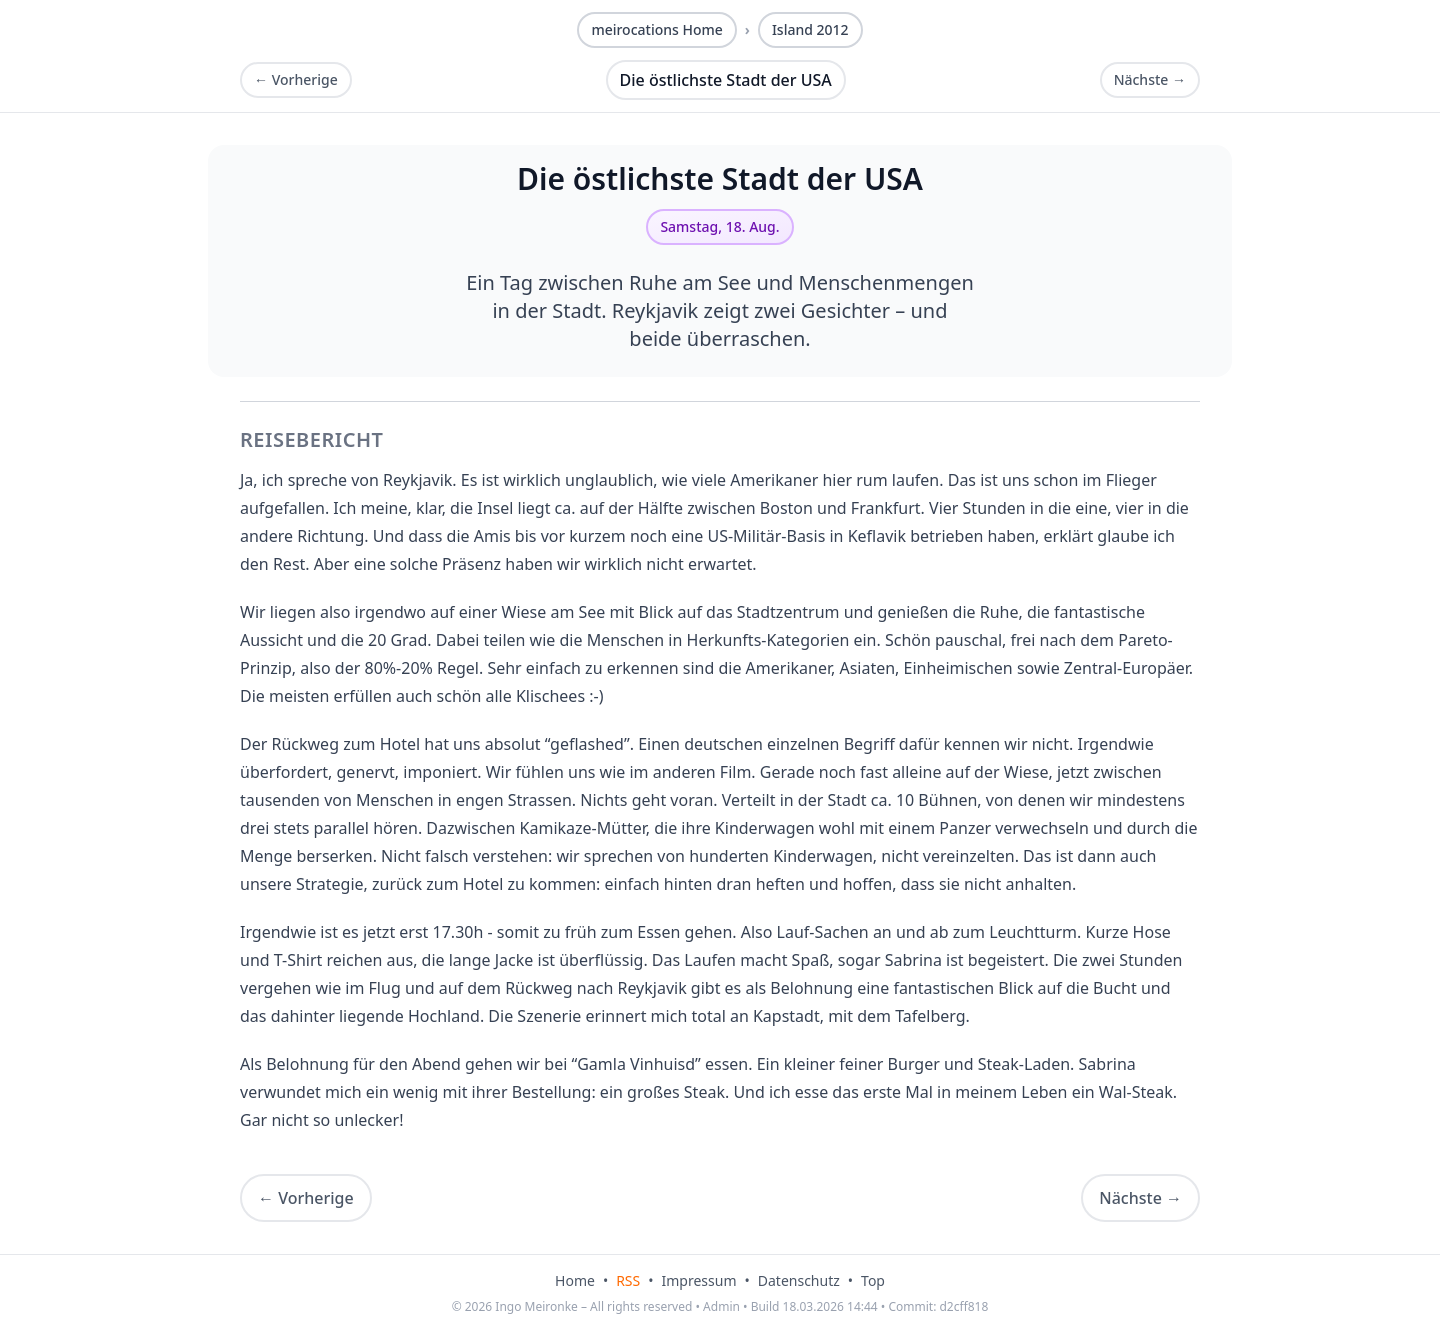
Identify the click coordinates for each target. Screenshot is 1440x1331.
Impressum (699, 1280)
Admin (721, 1306)
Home (575, 1280)
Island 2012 (810, 29)
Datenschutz (799, 1280)
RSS (628, 1280)
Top (873, 1280)
